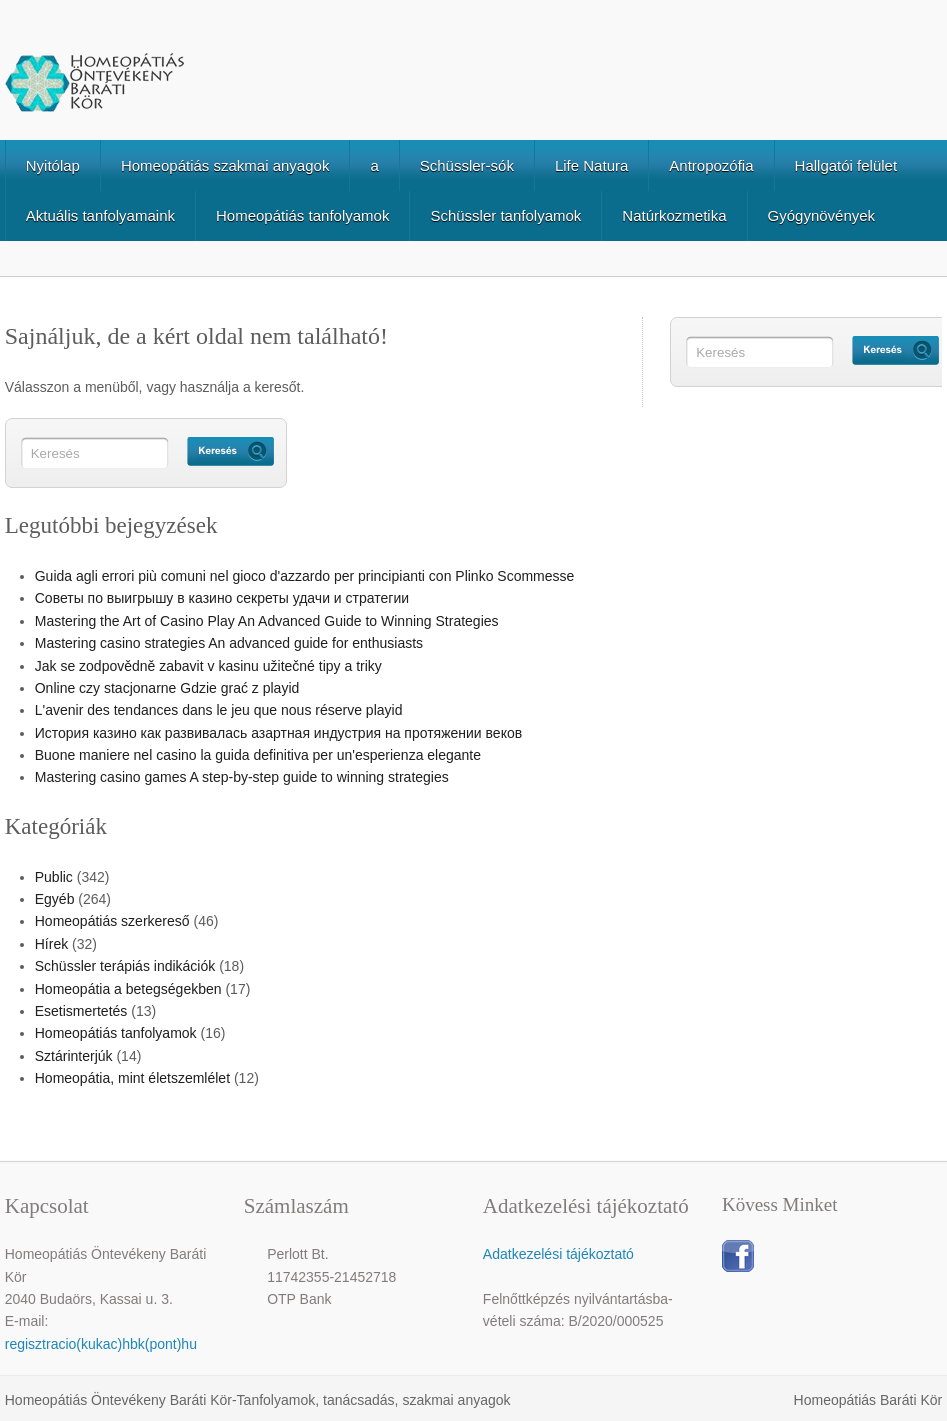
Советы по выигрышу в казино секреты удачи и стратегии (222, 598)
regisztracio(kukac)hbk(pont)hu (101, 1344)
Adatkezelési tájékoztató (558, 1254)
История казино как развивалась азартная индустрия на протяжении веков (278, 733)
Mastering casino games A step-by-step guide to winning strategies (242, 777)
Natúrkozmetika (674, 215)
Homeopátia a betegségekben (128, 989)
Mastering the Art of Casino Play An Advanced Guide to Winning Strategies (267, 621)
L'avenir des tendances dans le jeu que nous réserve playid (219, 710)
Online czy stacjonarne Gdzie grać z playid (167, 688)
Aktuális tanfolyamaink (100, 215)
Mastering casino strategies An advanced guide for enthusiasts (229, 643)
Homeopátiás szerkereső (112, 921)
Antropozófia (711, 165)
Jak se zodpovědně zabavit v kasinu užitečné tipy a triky (208, 666)
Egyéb (55, 899)
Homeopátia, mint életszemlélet (132, 1078)
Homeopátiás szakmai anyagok (225, 165)
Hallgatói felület (846, 165)
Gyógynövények (822, 215)
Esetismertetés (81, 1011)
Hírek (51, 944)
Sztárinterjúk (74, 1056)
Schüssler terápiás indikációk (125, 966)
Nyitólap (53, 165)
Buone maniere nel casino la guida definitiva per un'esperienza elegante (258, 755)
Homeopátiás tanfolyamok (302, 215)
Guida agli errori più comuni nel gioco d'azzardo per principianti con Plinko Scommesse (305, 576)
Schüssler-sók (467, 165)
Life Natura (591, 165)
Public (54, 877)
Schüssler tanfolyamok (505, 215)
